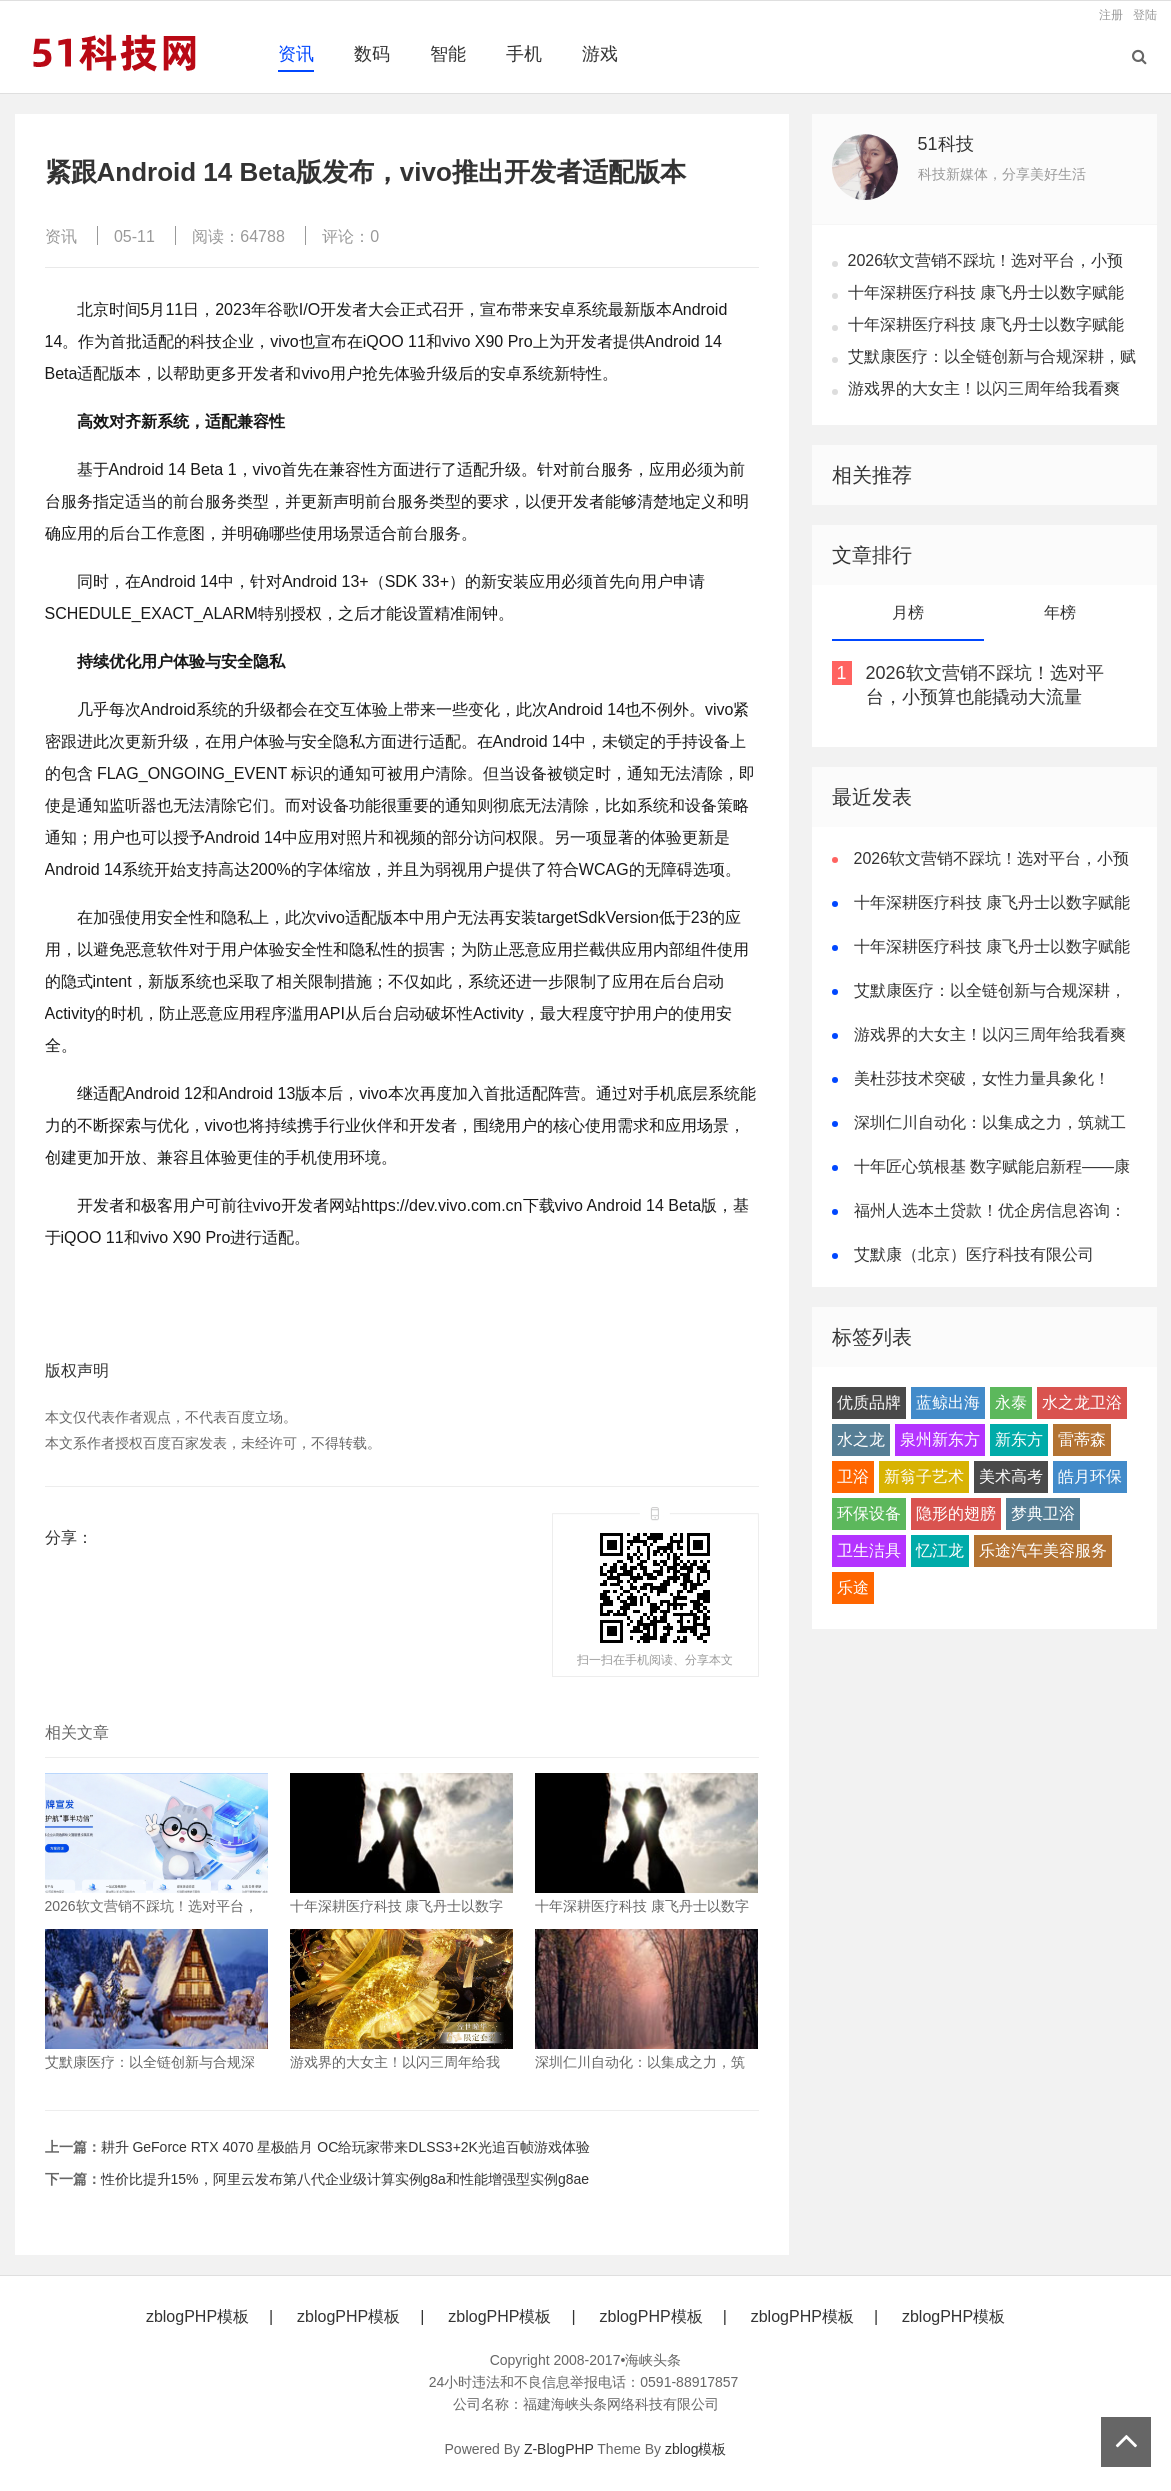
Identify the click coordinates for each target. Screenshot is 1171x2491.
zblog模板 (695, 2449)
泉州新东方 (940, 1439)
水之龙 (861, 1439)
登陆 (1145, 15)
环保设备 (869, 1513)
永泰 (1011, 1402)
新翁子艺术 (924, 1476)
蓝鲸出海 (948, 1402)
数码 (372, 54)
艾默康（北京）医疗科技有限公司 (974, 1254)
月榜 (908, 612)
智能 (448, 54)
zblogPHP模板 (197, 2316)
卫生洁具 (869, 1550)
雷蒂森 (1082, 1439)
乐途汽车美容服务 (1043, 1550)
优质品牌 (869, 1402)
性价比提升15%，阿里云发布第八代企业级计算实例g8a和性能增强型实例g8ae (345, 2179)
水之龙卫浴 (1082, 1402)
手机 (524, 54)
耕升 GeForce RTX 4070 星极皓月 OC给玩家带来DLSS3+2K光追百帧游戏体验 (345, 2147)
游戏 (600, 54)
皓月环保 (1090, 1476)
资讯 (296, 54)
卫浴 (853, 1476)
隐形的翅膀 (956, 1513)
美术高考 (1011, 1476)
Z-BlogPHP (559, 2449)
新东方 (1019, 1439)
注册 (1111, 15)
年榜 (1060, 612)
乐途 (853, 1587)
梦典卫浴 (1043, 1513)
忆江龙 (940, 1550)
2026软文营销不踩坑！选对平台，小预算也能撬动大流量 (985, 685)
